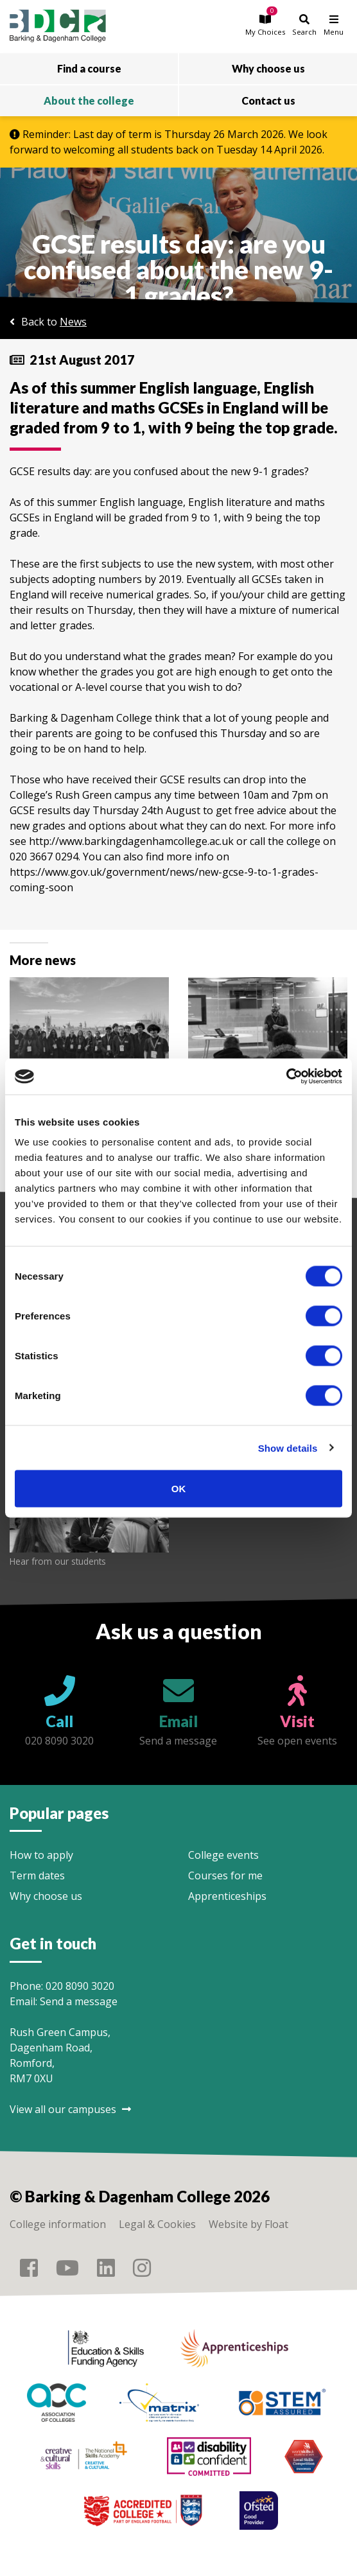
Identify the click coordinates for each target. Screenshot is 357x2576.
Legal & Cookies (157, 2224)
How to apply (41, 1855)
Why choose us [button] (268, 68)
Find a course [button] (89, 68)
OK (178, 1488)
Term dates (37, 1875)
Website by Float (248, 2224)
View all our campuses (70, 2109)
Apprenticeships (227, 1896)
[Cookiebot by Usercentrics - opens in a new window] (286, 1076)
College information (58, 2224)
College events (223, 1855)
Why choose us (46, 1896)
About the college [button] (89, 100)
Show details (288, 1447)
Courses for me (225, 1875)
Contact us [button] (268, 100)
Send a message (79, 2001)
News (73, 322)
